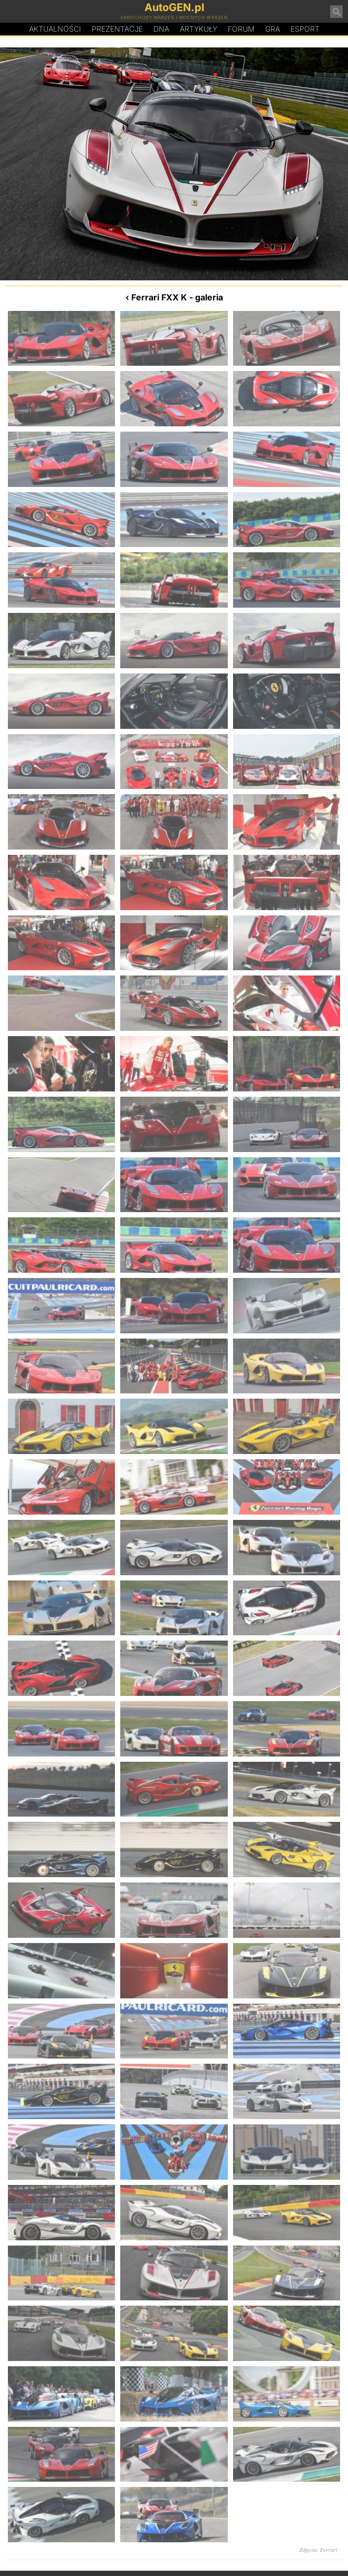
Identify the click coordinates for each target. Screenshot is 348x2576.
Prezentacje (117, 28)
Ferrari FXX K (159, 297)
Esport (305, 28)
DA (161, 29)
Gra (272, 28)
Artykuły (198, 28)
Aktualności (55, 28)
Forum (241, 28)
